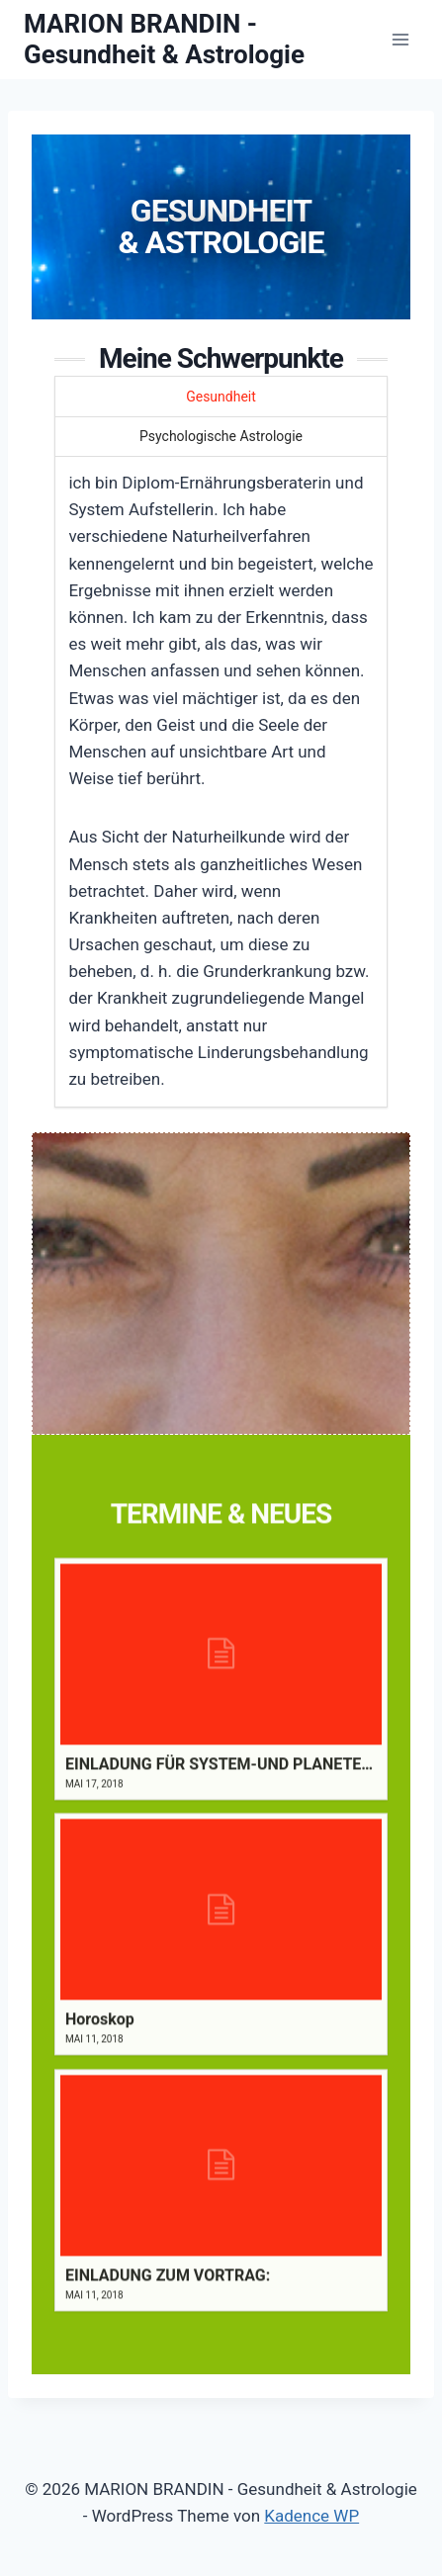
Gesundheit (221, 396)
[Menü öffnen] (400, 39)
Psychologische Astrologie (221, 436)
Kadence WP (311, 2516)
